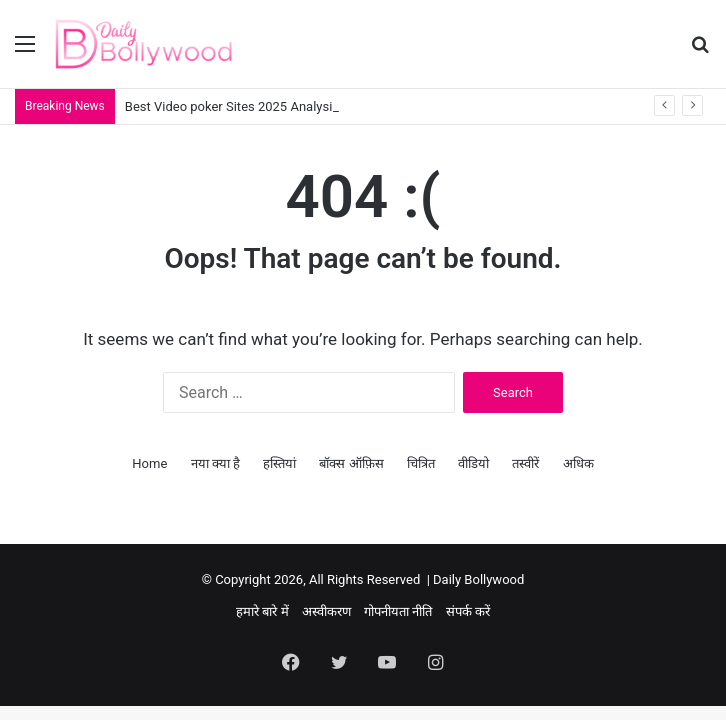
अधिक (578, 463)
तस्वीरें (525, 463)
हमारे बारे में (262, 611)
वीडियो (473, 463)
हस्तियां (279, 463)
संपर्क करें (468, 611)
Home (149, 463)
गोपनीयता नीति (398, 611)
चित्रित (421, 463)
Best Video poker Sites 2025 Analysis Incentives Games (285, 106)
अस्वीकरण (326, 611)
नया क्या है (215, 463)
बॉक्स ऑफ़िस (351, 463)
